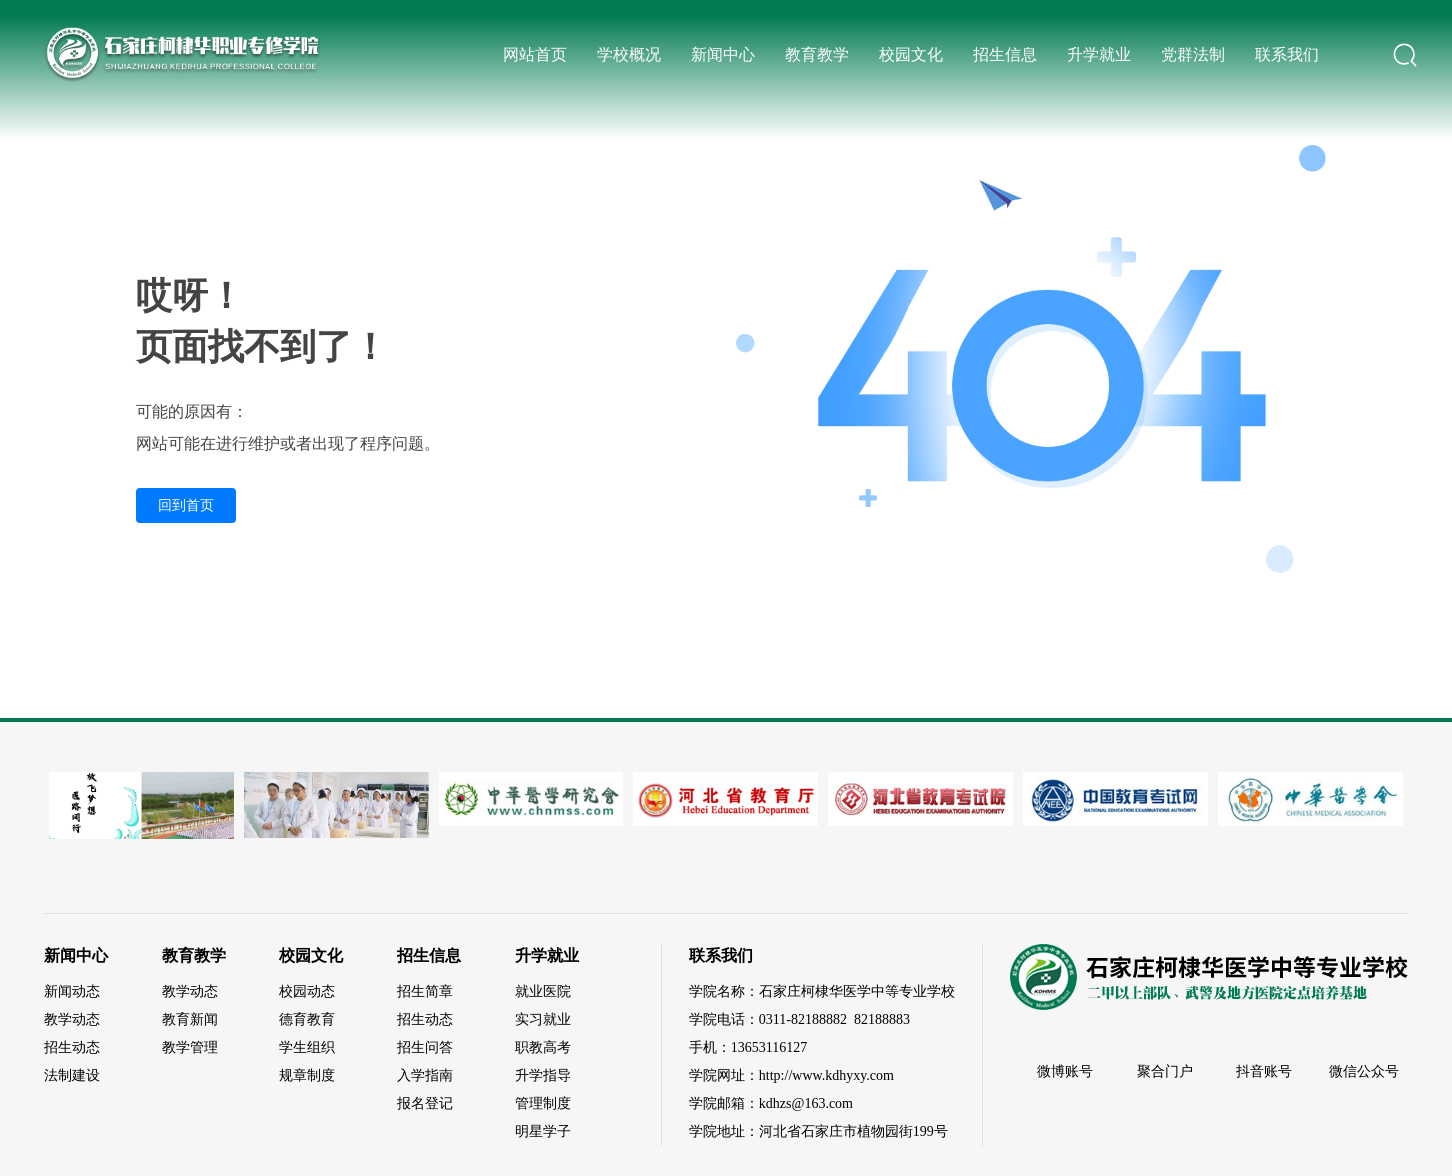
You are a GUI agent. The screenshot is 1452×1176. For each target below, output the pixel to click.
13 (738, 1047)
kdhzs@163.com (806, 1103)
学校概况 (629, 54)
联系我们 (1287, 54)
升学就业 (1099, 54)
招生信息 (1005, 54)
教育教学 (817, 54)
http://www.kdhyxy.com (826, 1075)
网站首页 (535, 54)
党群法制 (1193, 54)
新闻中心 (723, 54)
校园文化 (911, 54)
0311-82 (782, 1019)
